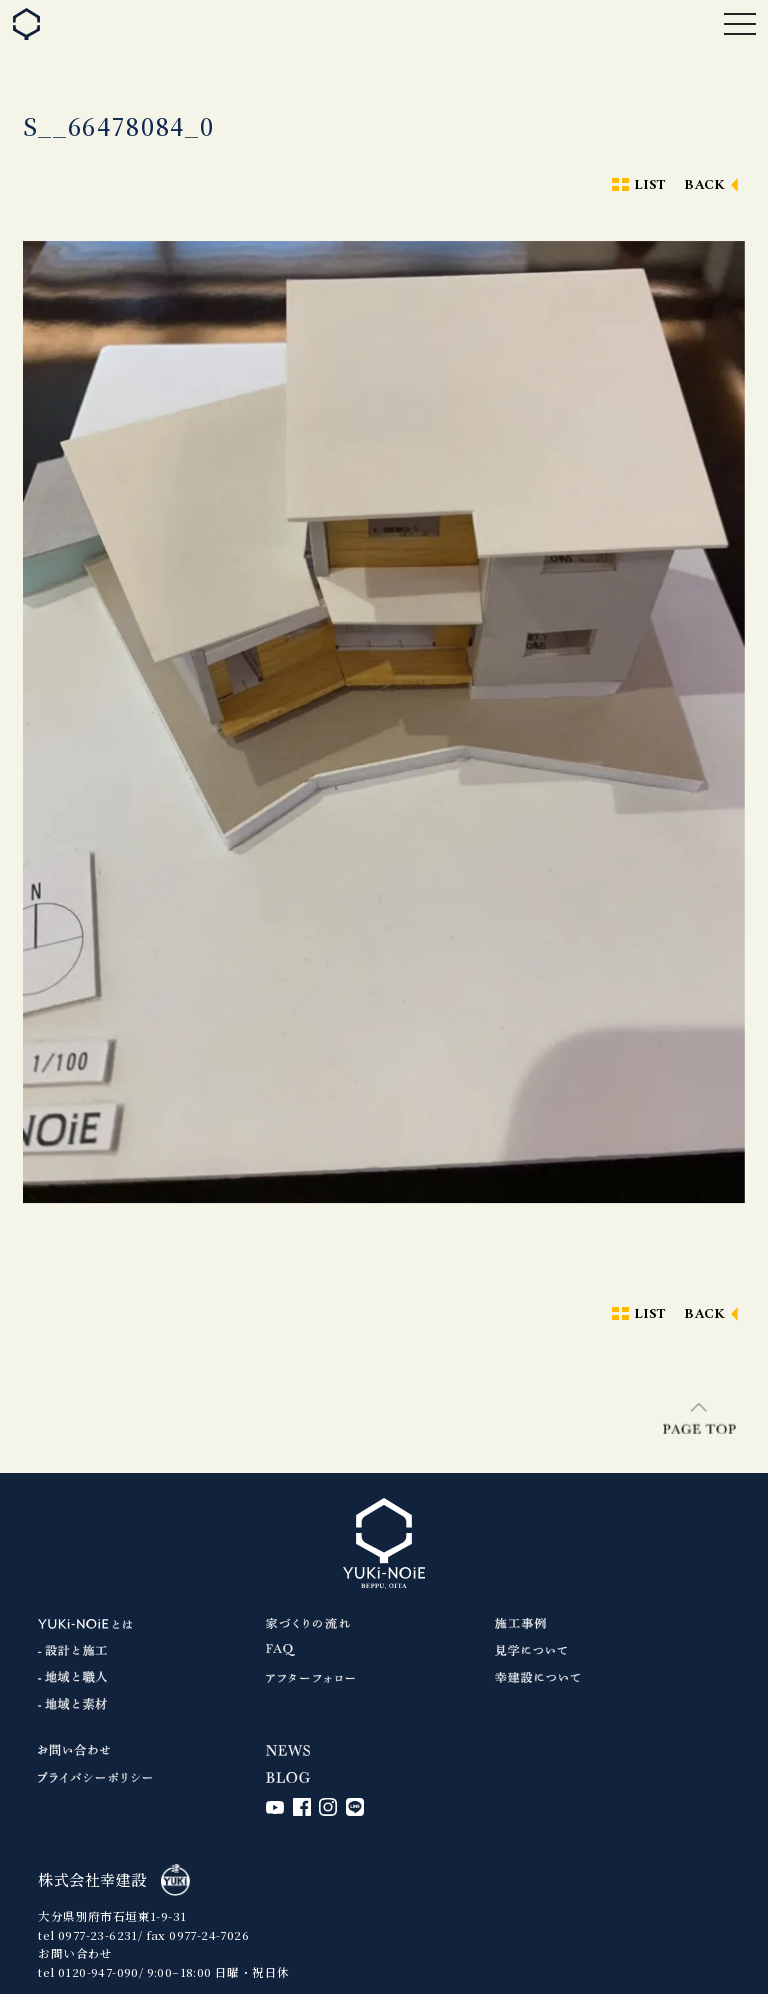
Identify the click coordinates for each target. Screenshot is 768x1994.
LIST (650, 185)
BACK (705, 185)
